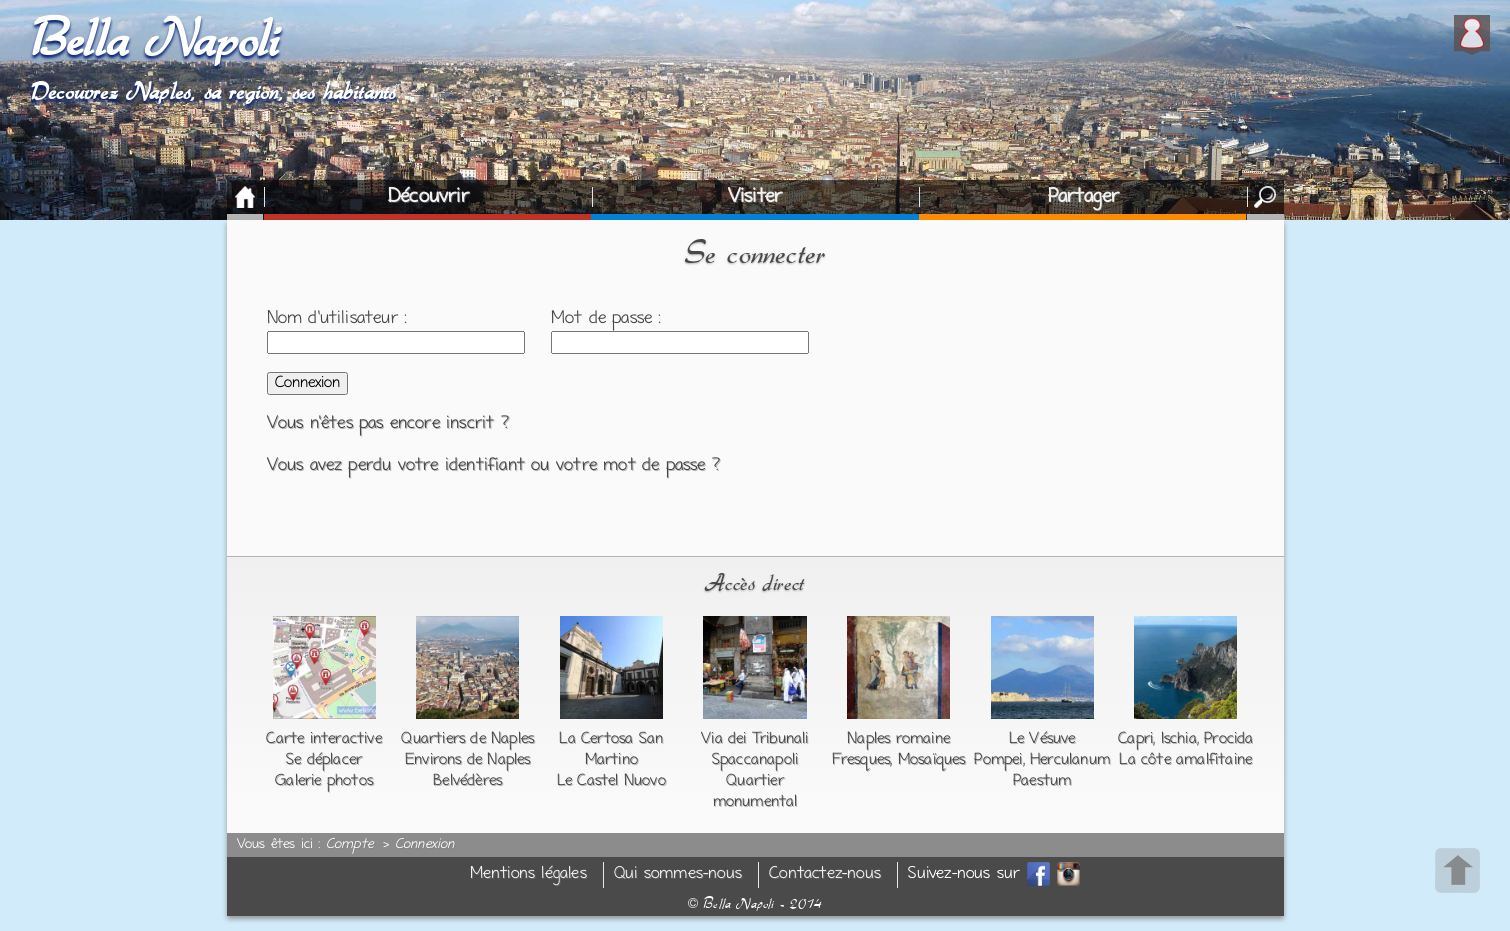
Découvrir (428, 197)
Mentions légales (528, 874)
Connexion (425, 845)
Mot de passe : (606, 319)
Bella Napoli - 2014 (755, 904)
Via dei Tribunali (754, 739)
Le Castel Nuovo (611, 781)
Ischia (1179, 739)
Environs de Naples (468, 760)
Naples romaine (898, 739)
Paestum (1042, 781)
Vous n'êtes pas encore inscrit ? (388, 424)
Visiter (755, 197)
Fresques (861, 760)
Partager (1084, 197)
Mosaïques (932, 760)
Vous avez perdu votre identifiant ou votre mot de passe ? (493, 466)
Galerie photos (324, 781)
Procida (1228, 739)
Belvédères (467, 781)
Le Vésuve (1042, 739)
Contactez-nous (825, 874)
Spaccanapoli (755, 760)
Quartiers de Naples (467, 739)
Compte (349, 845)
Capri (1135, 739)
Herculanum (1070, 760)
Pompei (998, 760)
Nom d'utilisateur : (337, 319)
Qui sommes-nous (678, 874)
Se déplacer (324, 760)
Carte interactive (323, 739)
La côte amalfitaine (1185, 760)
